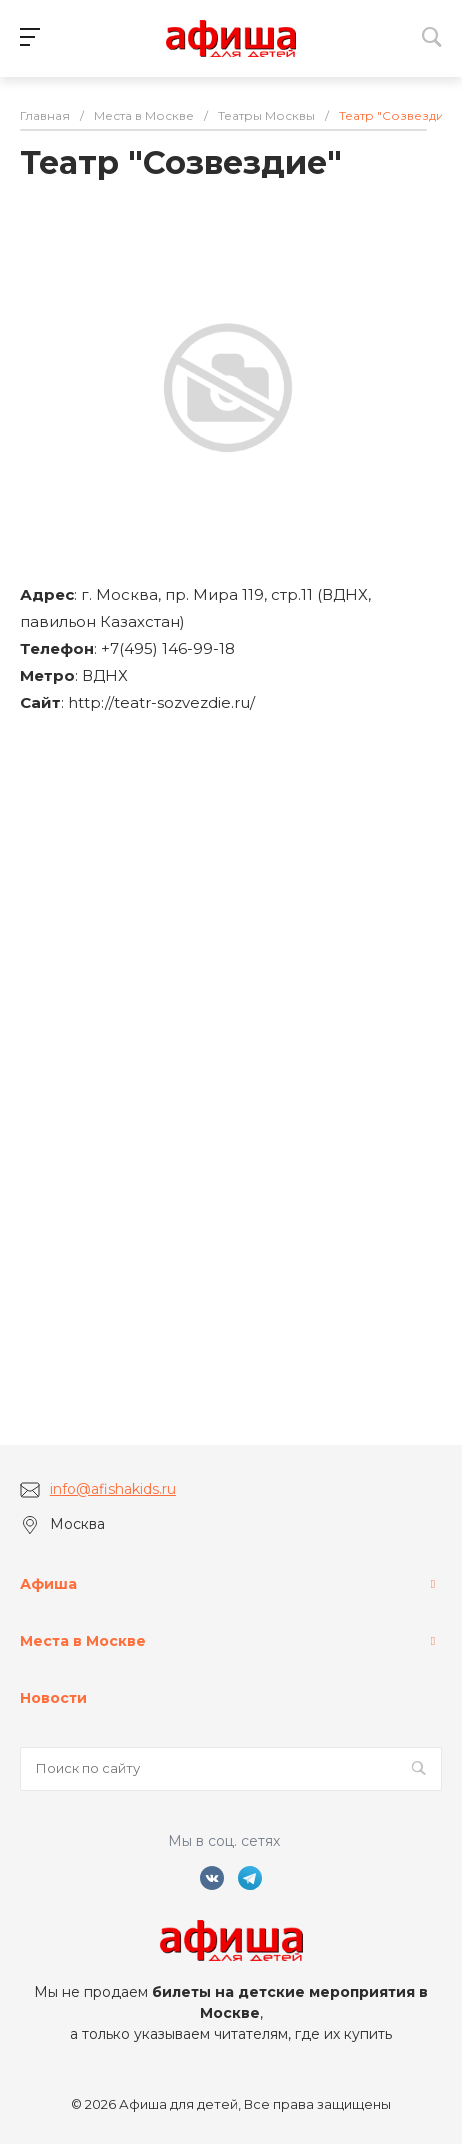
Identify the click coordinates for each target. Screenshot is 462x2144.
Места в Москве (83, 1641)
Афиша (48, 1584)
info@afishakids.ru (113, 1489)
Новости (53, 1698)
